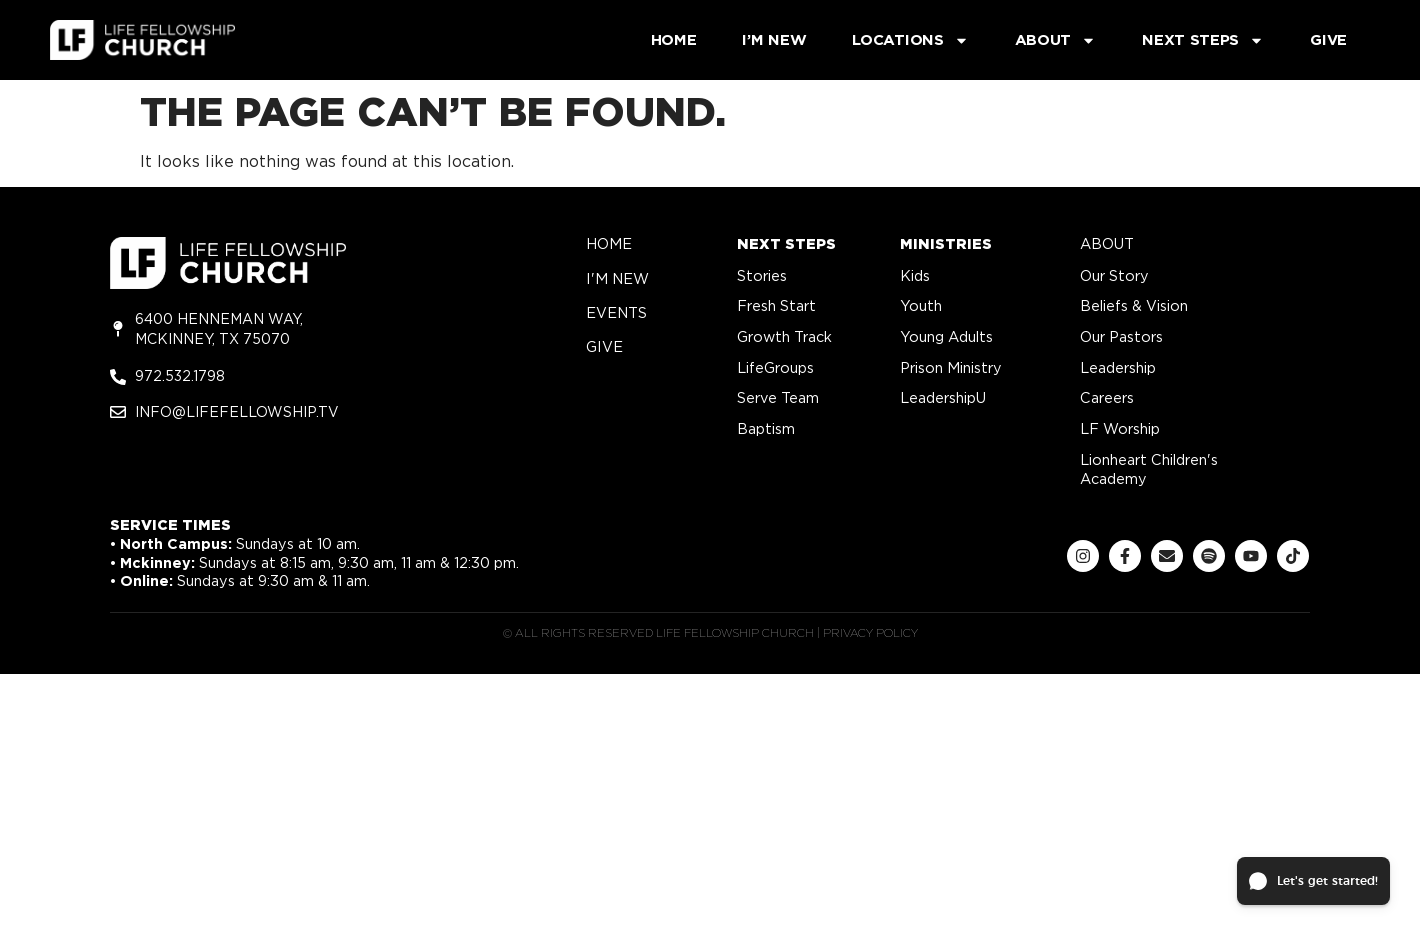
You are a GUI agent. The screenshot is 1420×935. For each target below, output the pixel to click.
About (1056, 40)
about (1107, 243)
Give (1328, 40)
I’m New (774, 40)
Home (674, 40)
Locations (910, 40)
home (609, 243)
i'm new (617, 278)
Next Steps (1203, 40)
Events (616, 312)
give (604, 346)
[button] (1313, 881)
